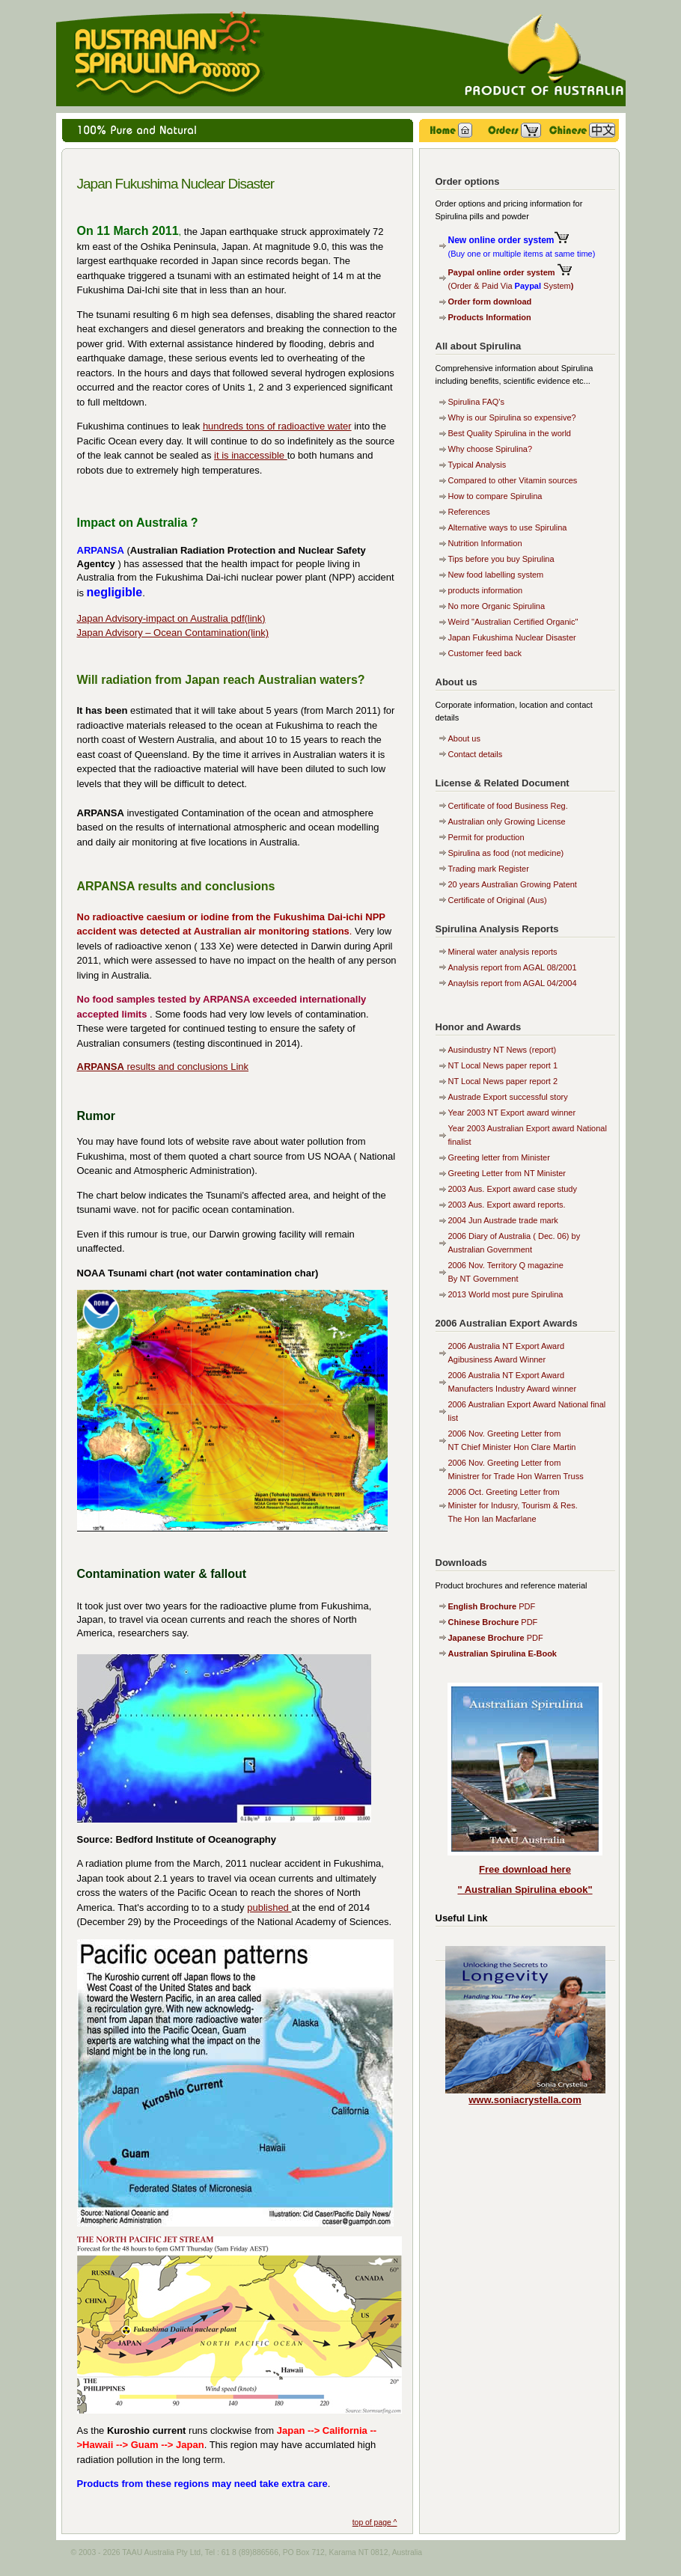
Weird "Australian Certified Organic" (513, 621)
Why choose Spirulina (488, 448)
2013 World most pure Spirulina (506, 1294)
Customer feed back (485, 653)
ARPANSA (100, 1066)
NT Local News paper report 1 (503, 1065)
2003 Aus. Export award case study (512, 1188)
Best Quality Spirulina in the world (509, 433)
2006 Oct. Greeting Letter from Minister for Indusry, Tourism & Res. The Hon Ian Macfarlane (513, 1505)
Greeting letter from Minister (499, 1157)
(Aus (535, 900)
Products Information (489, 317)
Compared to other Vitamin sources (513, 480)
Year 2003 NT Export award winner (512, 1112)
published (269, 1907)
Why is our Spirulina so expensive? (512, 417)
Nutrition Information (485, 543)
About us (464, 738)
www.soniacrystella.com (524, 2099)
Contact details (475, 754)
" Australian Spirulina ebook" (524, 1889)
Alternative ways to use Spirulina (507, 527)
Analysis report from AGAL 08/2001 (512, 967)
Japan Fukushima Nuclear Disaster (512, 637)
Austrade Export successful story (508, 1096)
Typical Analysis (477, 464)
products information (485, 590)
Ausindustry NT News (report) (502, 1049)
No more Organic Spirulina (497, 606)
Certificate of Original (488, 900)
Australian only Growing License (507, 821)
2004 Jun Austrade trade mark (503, 1220)
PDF (492, 1606)
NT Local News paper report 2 (503, 1081)
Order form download (490, 301)
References (469, 511)
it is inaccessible (250, 455)
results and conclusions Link (186, 1066)
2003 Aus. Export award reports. (507, 1204)
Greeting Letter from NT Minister (507, 1173)
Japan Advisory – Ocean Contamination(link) (173, 632)
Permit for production (486, 837)
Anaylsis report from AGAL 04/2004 (512, 983)
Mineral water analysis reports (503, 951)
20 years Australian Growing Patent (512, 884)
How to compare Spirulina (495, 496)
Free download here (525, 1869)
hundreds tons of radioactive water (277, 426)
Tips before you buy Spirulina (501, 558)
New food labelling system (496, 574)
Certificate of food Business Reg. (508, 805)
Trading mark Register (488, 868)
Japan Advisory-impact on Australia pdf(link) (171, 618)
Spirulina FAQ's (476, 401)
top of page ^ (374, 2522)
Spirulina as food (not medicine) (506, 852)
